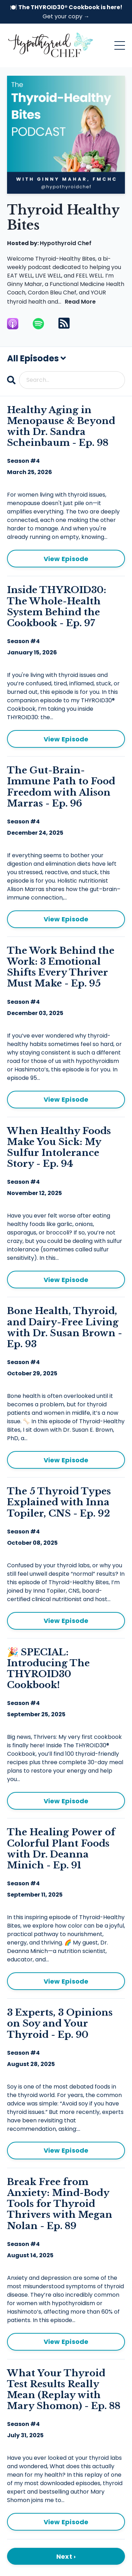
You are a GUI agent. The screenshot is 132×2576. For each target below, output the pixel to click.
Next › (66, 2556)
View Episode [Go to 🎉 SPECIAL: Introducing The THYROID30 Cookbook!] (66, 1801)
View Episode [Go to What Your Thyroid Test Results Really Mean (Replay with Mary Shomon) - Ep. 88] (66, 2522)
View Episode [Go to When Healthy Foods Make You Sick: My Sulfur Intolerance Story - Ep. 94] (66, 1279)
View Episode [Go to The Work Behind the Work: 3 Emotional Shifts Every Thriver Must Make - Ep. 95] (66, 1099)
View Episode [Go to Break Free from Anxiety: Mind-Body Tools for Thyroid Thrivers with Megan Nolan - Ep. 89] (66, 2341)
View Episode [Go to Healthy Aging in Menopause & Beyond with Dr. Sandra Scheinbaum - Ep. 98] (66, 558)
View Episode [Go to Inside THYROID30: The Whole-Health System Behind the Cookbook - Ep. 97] (66, 739)
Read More (80, 302)
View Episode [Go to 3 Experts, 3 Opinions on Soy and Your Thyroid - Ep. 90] (66, 2150)
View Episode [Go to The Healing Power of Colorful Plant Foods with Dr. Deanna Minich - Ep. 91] (66, 1981)
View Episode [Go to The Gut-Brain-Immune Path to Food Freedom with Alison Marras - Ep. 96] (66, 919)
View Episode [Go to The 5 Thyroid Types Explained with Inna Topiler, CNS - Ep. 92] (66, 1620)
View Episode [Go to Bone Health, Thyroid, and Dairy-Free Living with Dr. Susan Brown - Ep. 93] (66, 1460)
